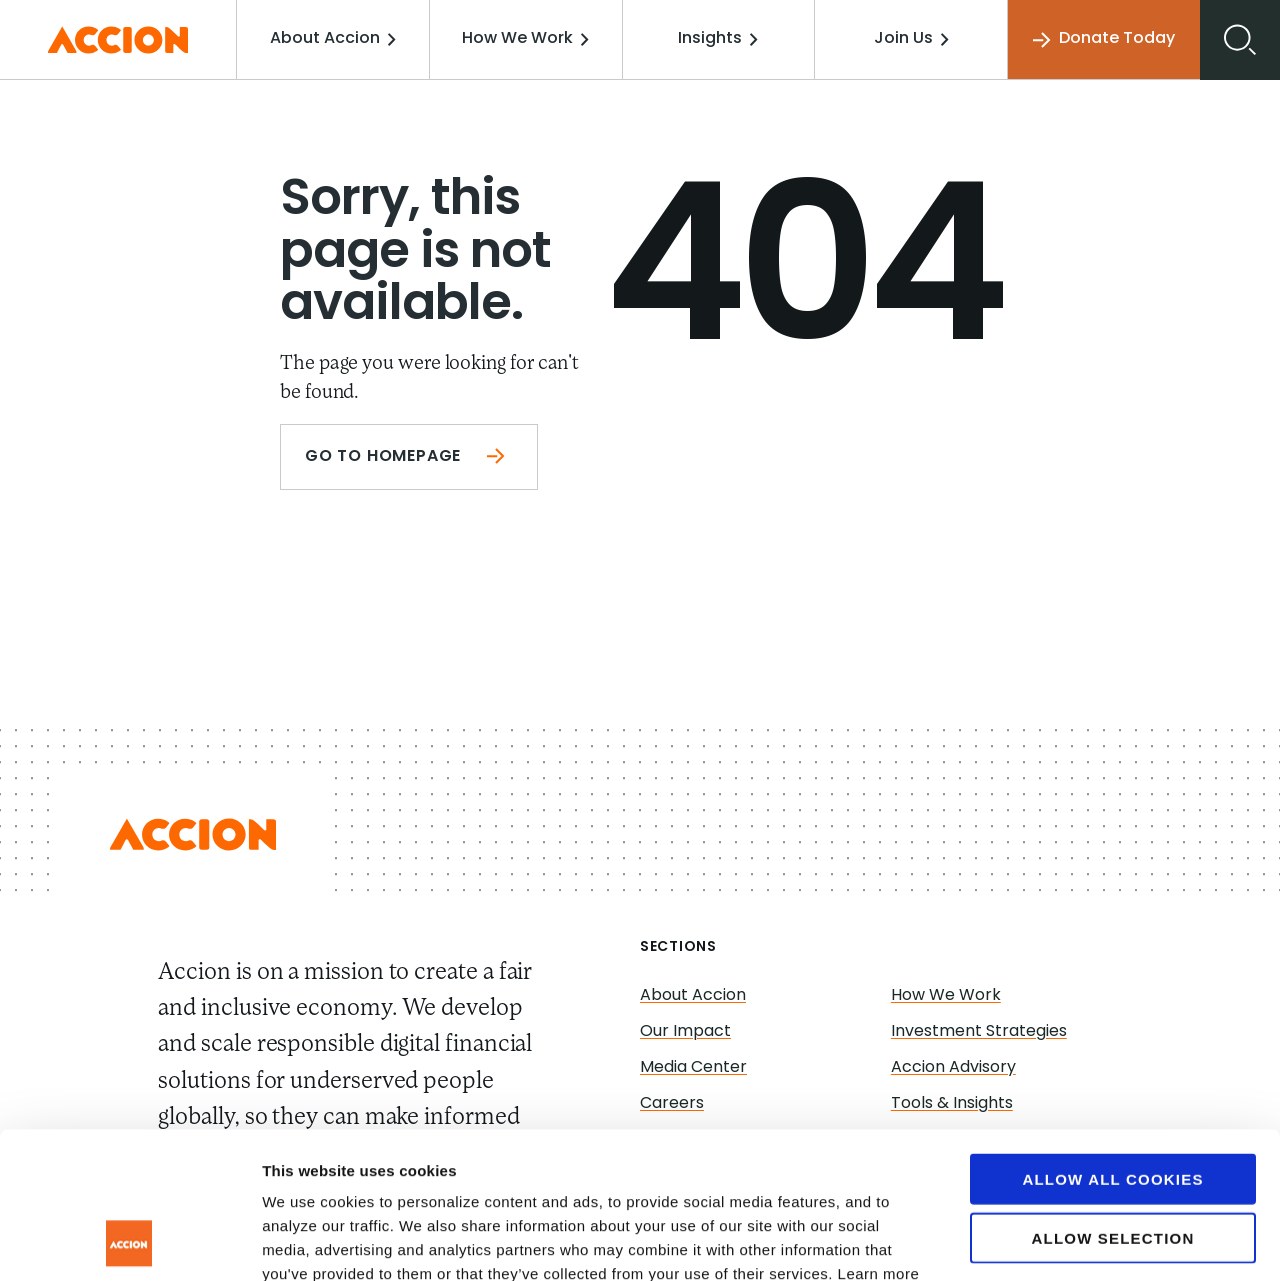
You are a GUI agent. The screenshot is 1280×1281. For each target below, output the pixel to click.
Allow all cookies (1112, 1041)
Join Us (911, 39)
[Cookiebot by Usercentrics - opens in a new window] (129, 1242)
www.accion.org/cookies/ (548, 1160)
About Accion (333, 39)
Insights (718, 39)
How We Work (525, 39)
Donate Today (1104, 39)
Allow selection (1113, 1100)
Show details (1049, 1241)
